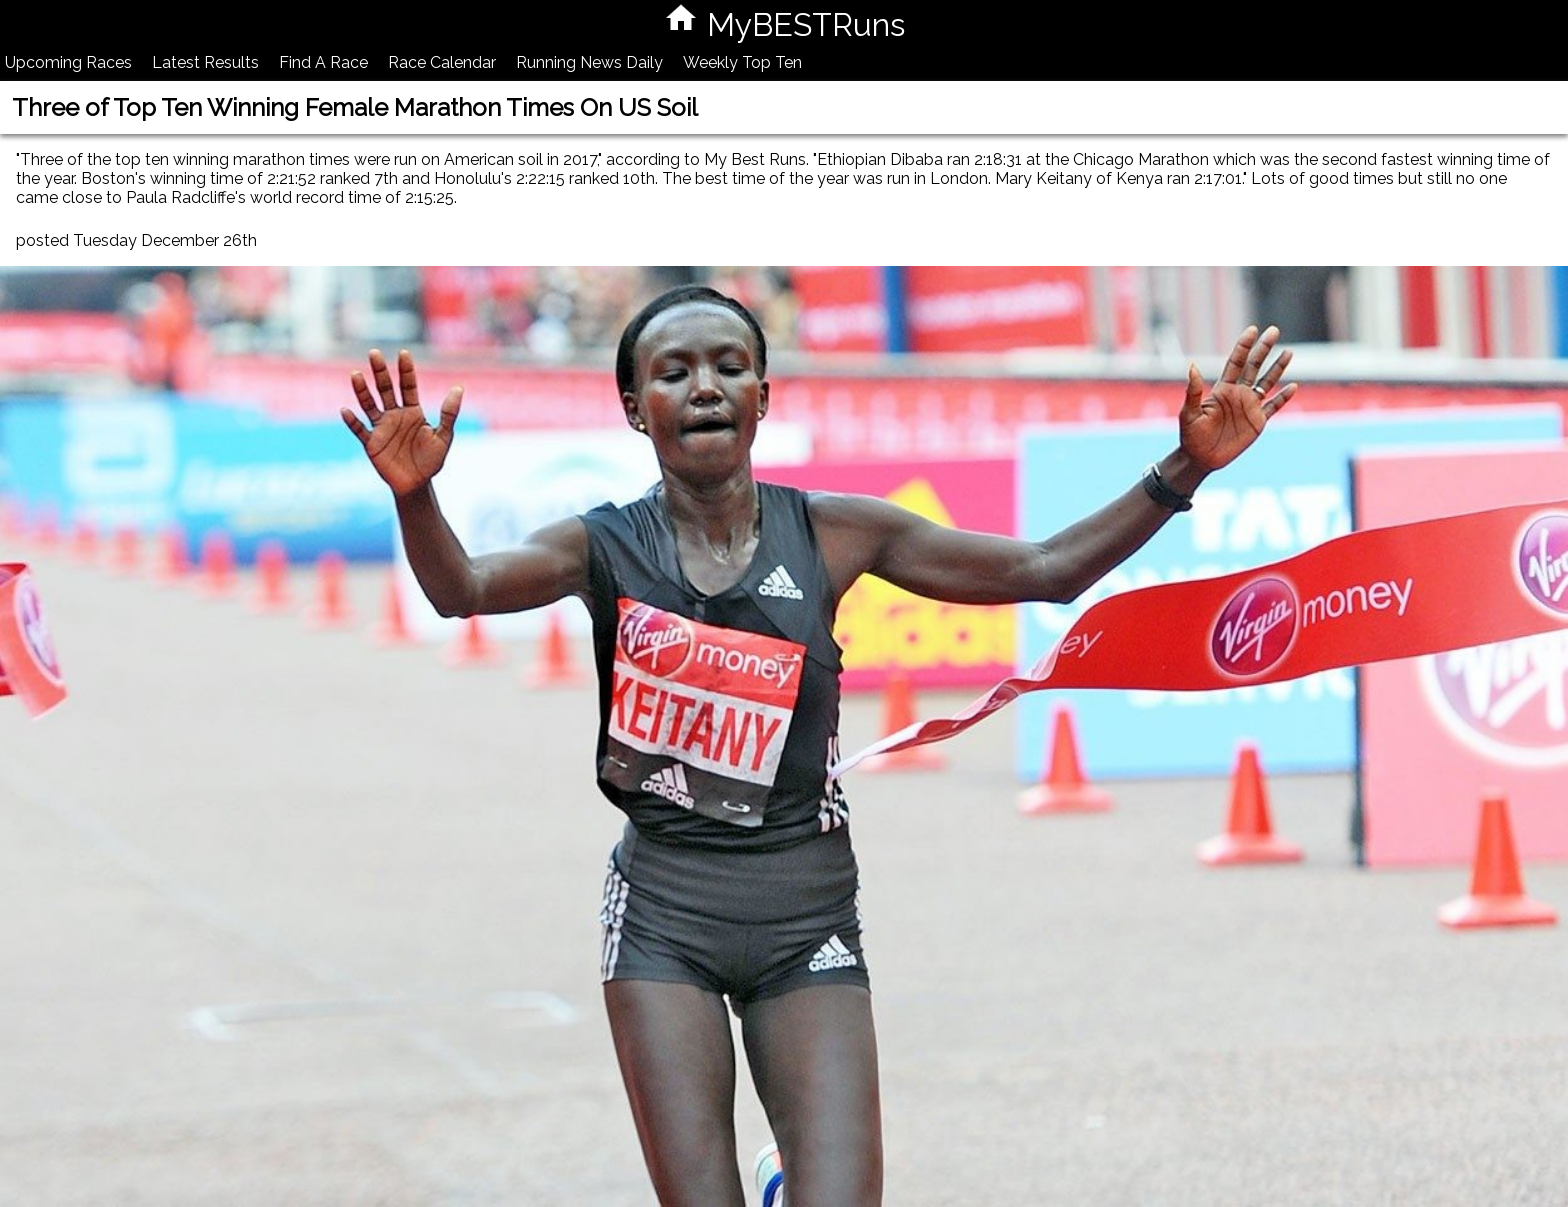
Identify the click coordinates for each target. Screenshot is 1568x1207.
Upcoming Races (68, 62)
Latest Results (205, 62)
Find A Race (323, 62)
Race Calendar (442, 62)
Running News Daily (589, 62)
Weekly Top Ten (742, 62)
